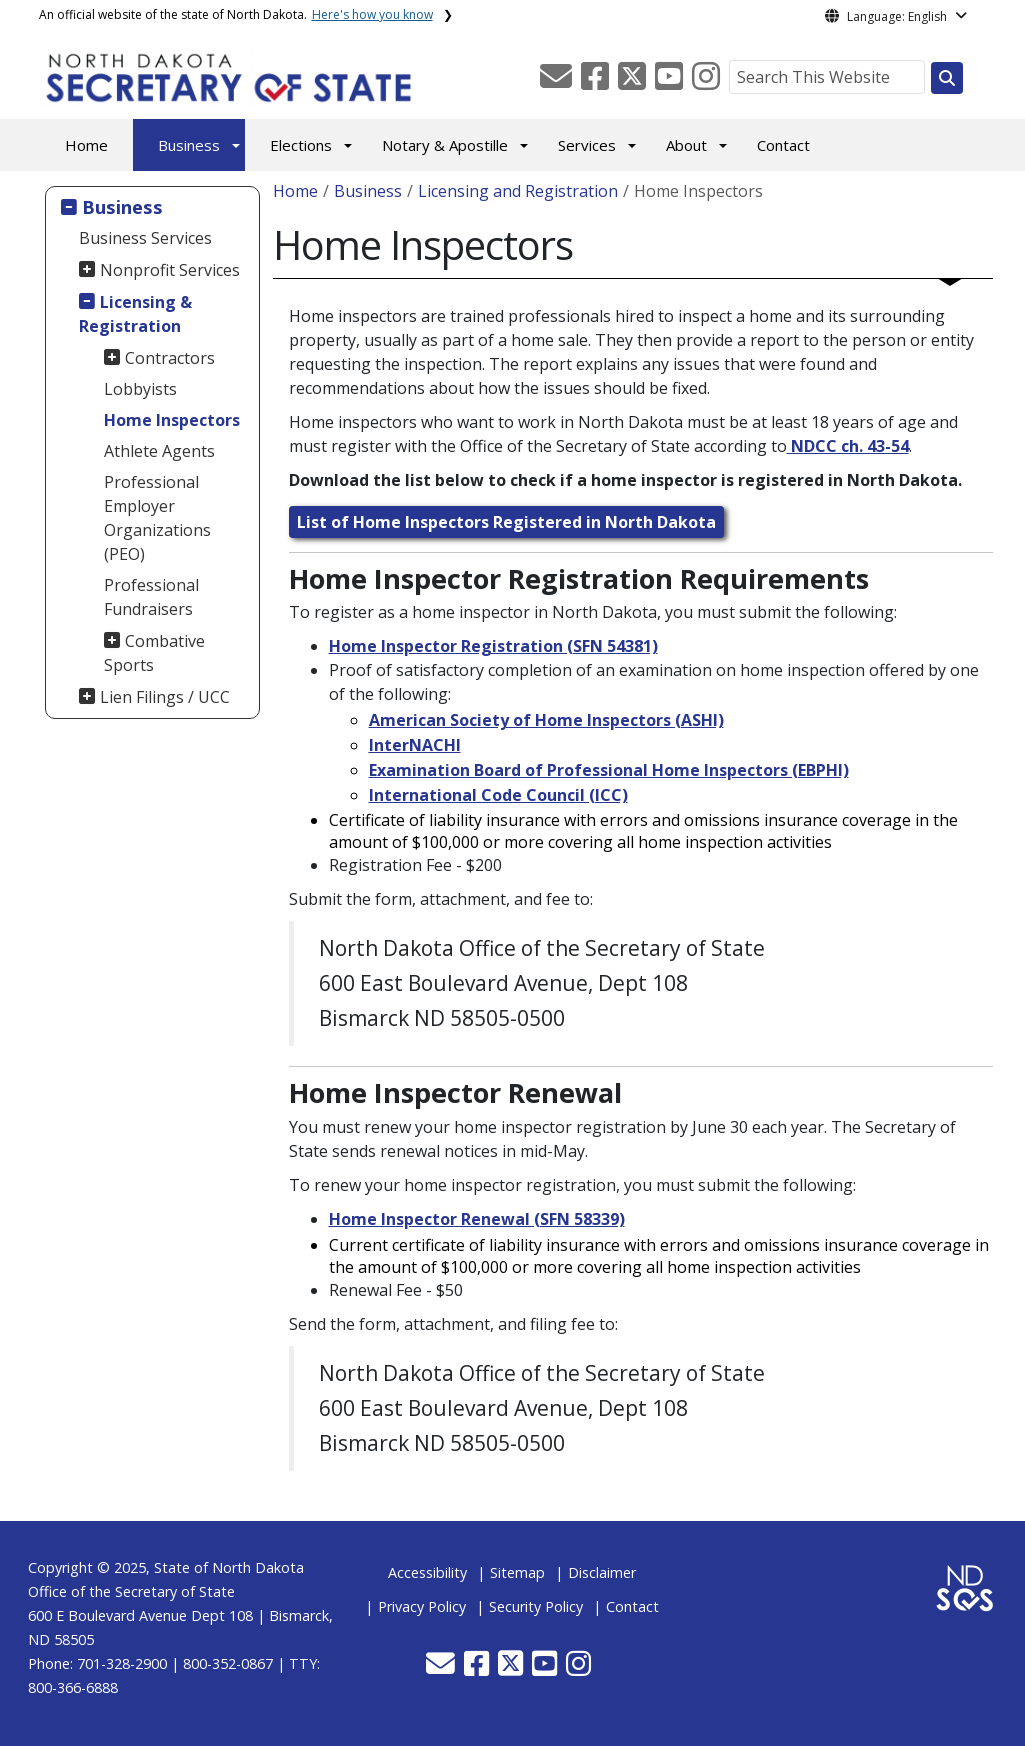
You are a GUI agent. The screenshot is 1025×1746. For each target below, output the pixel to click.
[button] (558, 82)
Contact (783, 145)
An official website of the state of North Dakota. (236, 14)
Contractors (170, 358)
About (686, 145)
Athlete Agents (159, 451)
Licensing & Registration (135, 314)
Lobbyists (140, 389)
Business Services (145, 238)
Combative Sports (154, 653)
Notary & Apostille (445, 145)
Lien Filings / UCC (165, 697)
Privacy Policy (422, 1606)
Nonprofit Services (170, 270)
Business (189, 145)
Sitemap (517, 1572)
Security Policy (536, 1606)
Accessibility (427, 1572)
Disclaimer (602, 1572)
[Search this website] (947, 78)
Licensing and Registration (518, 191)
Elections (301, 145)
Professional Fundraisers (151, 597)
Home (86, 145)
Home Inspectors (172, 420)
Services (587, 145)
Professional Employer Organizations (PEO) (157, 518)
